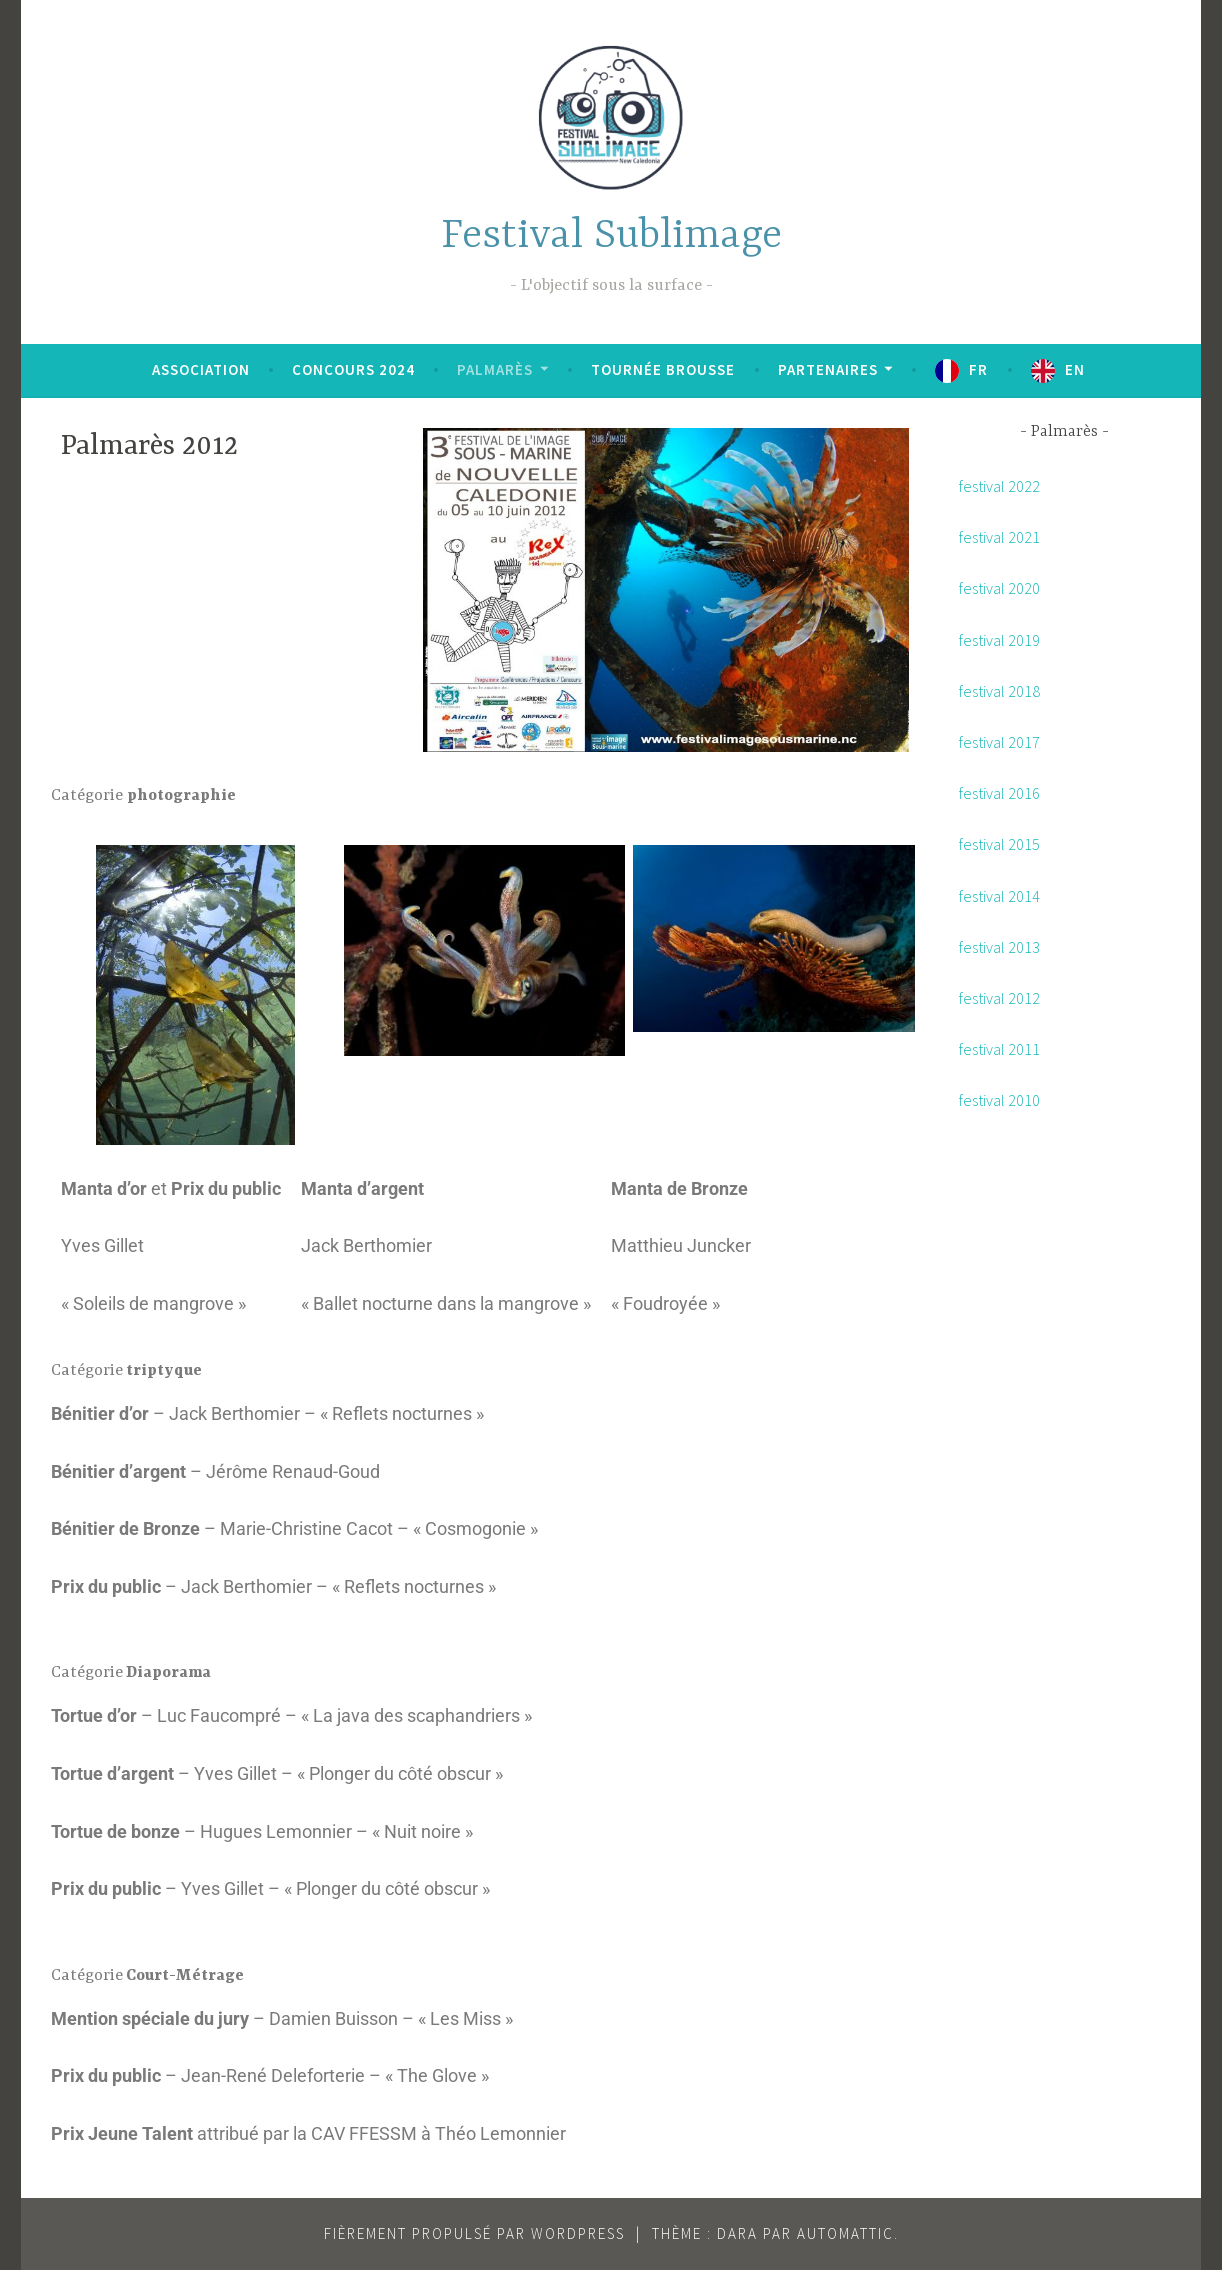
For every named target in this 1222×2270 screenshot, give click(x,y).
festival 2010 (999, 1100)
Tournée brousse (663, 369)
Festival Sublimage (611, 236)
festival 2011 (999, 1049)
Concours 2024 (353, 369)
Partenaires (828, 369)
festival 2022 (999, 486)
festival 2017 (999, 742)
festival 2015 (999, 844)
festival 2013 (999, 947)
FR (978, 369)
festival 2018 (999, 691)
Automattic (845, 2233)
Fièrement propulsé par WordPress (474, 2233)
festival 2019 (999, 640)
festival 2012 (999, 998)
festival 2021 (999, 537)
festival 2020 (999, 588)
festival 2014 (999, 896)
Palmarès (495, 369)
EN (1075, 369)
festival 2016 (999, 793)
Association (201, 369)
